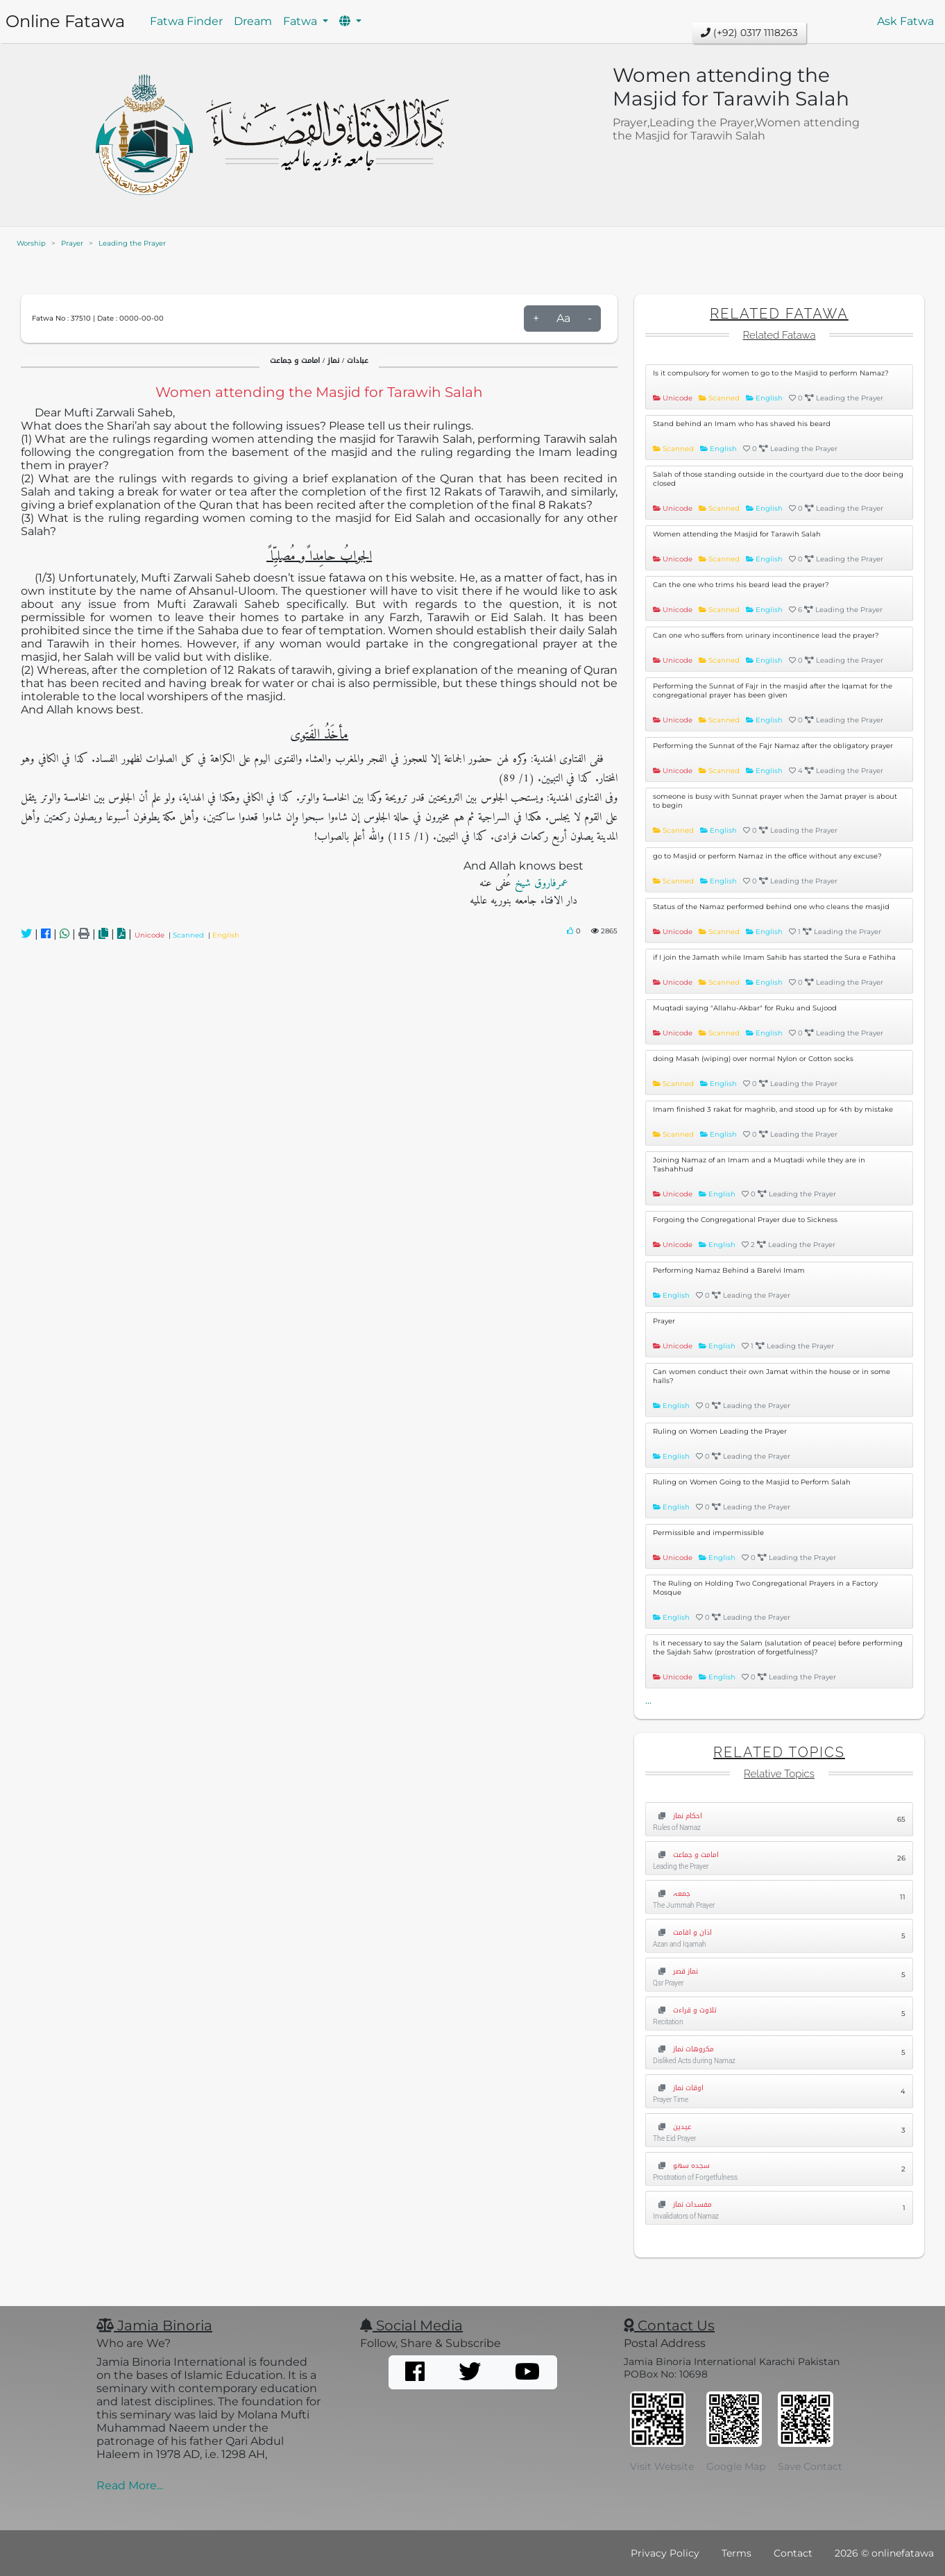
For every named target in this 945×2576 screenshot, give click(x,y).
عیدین (672, 2126)
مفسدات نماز (682, 2204)
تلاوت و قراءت (685, 2010)
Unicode (152, 935)
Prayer (72, 243)
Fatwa (301, 21)
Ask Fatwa (905, 21)
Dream (253, 21)
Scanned (190, 935)
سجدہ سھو (681, 2165)
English (225, 935)
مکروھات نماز (683, 2049)
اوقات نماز (678, 2087)
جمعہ (671, 1893)
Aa (563, 318)
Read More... (129, 2485)
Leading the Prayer (132, 243)
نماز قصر (675, 1971)
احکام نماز (677, 1815)
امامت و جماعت (686, 1854)
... (648, 1700)
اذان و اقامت (682, 1932)
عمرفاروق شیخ (539, 883)
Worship (31, 243)
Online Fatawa (65, 21)
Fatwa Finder (186, 21)
